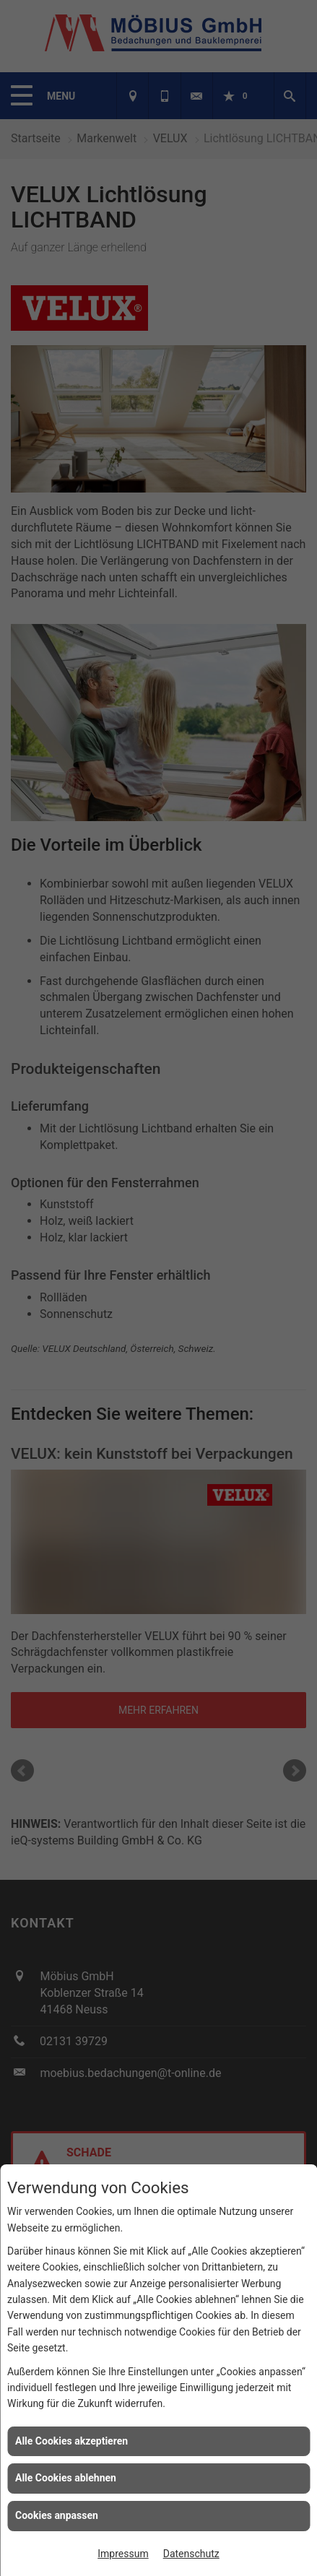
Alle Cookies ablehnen (65, 2478)
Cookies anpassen (56, 2515)
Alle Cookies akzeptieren (71, 2441)
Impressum (122, 2553)
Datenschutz (191, 2553)
